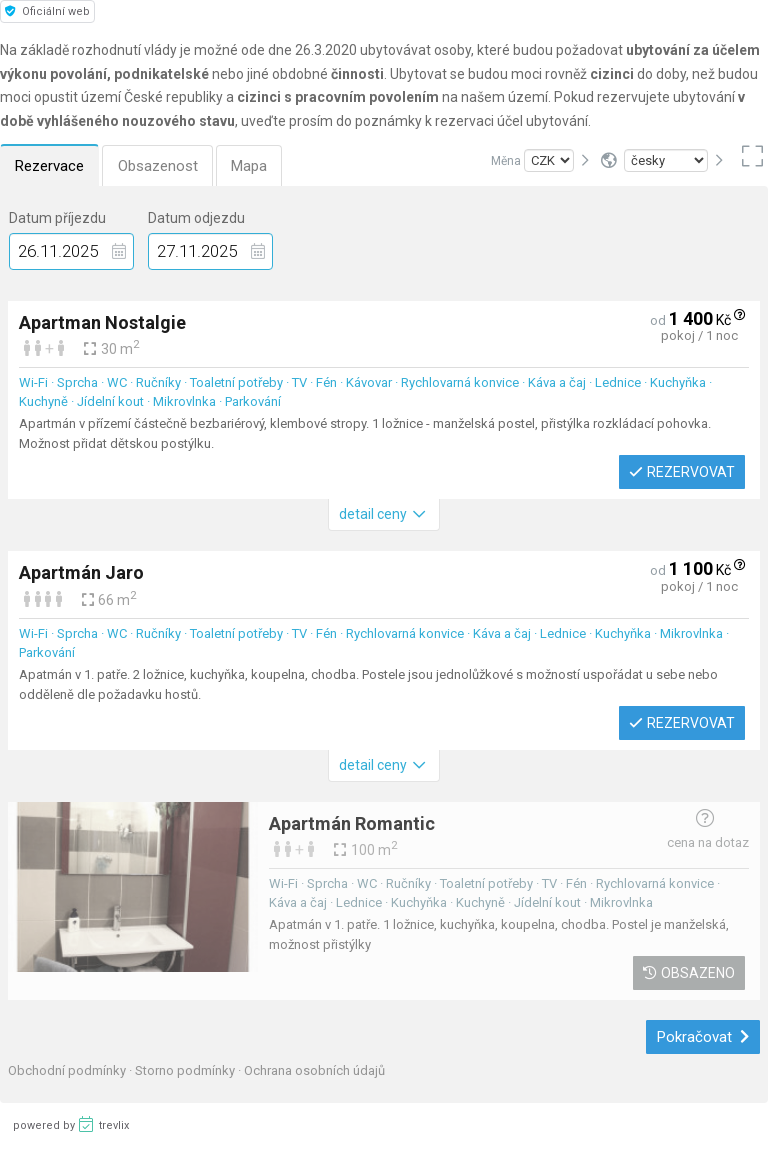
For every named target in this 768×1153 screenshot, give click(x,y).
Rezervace (50, 166)
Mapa (253, 166)
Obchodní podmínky (68, 1070)
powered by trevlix (71, 1124)
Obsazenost (160, 166)
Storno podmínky (186, 1070)
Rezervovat (682, 472)
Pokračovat (703, 1037)
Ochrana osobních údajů (314, 1070)
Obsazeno (689, 973)
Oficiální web (47, 11)
